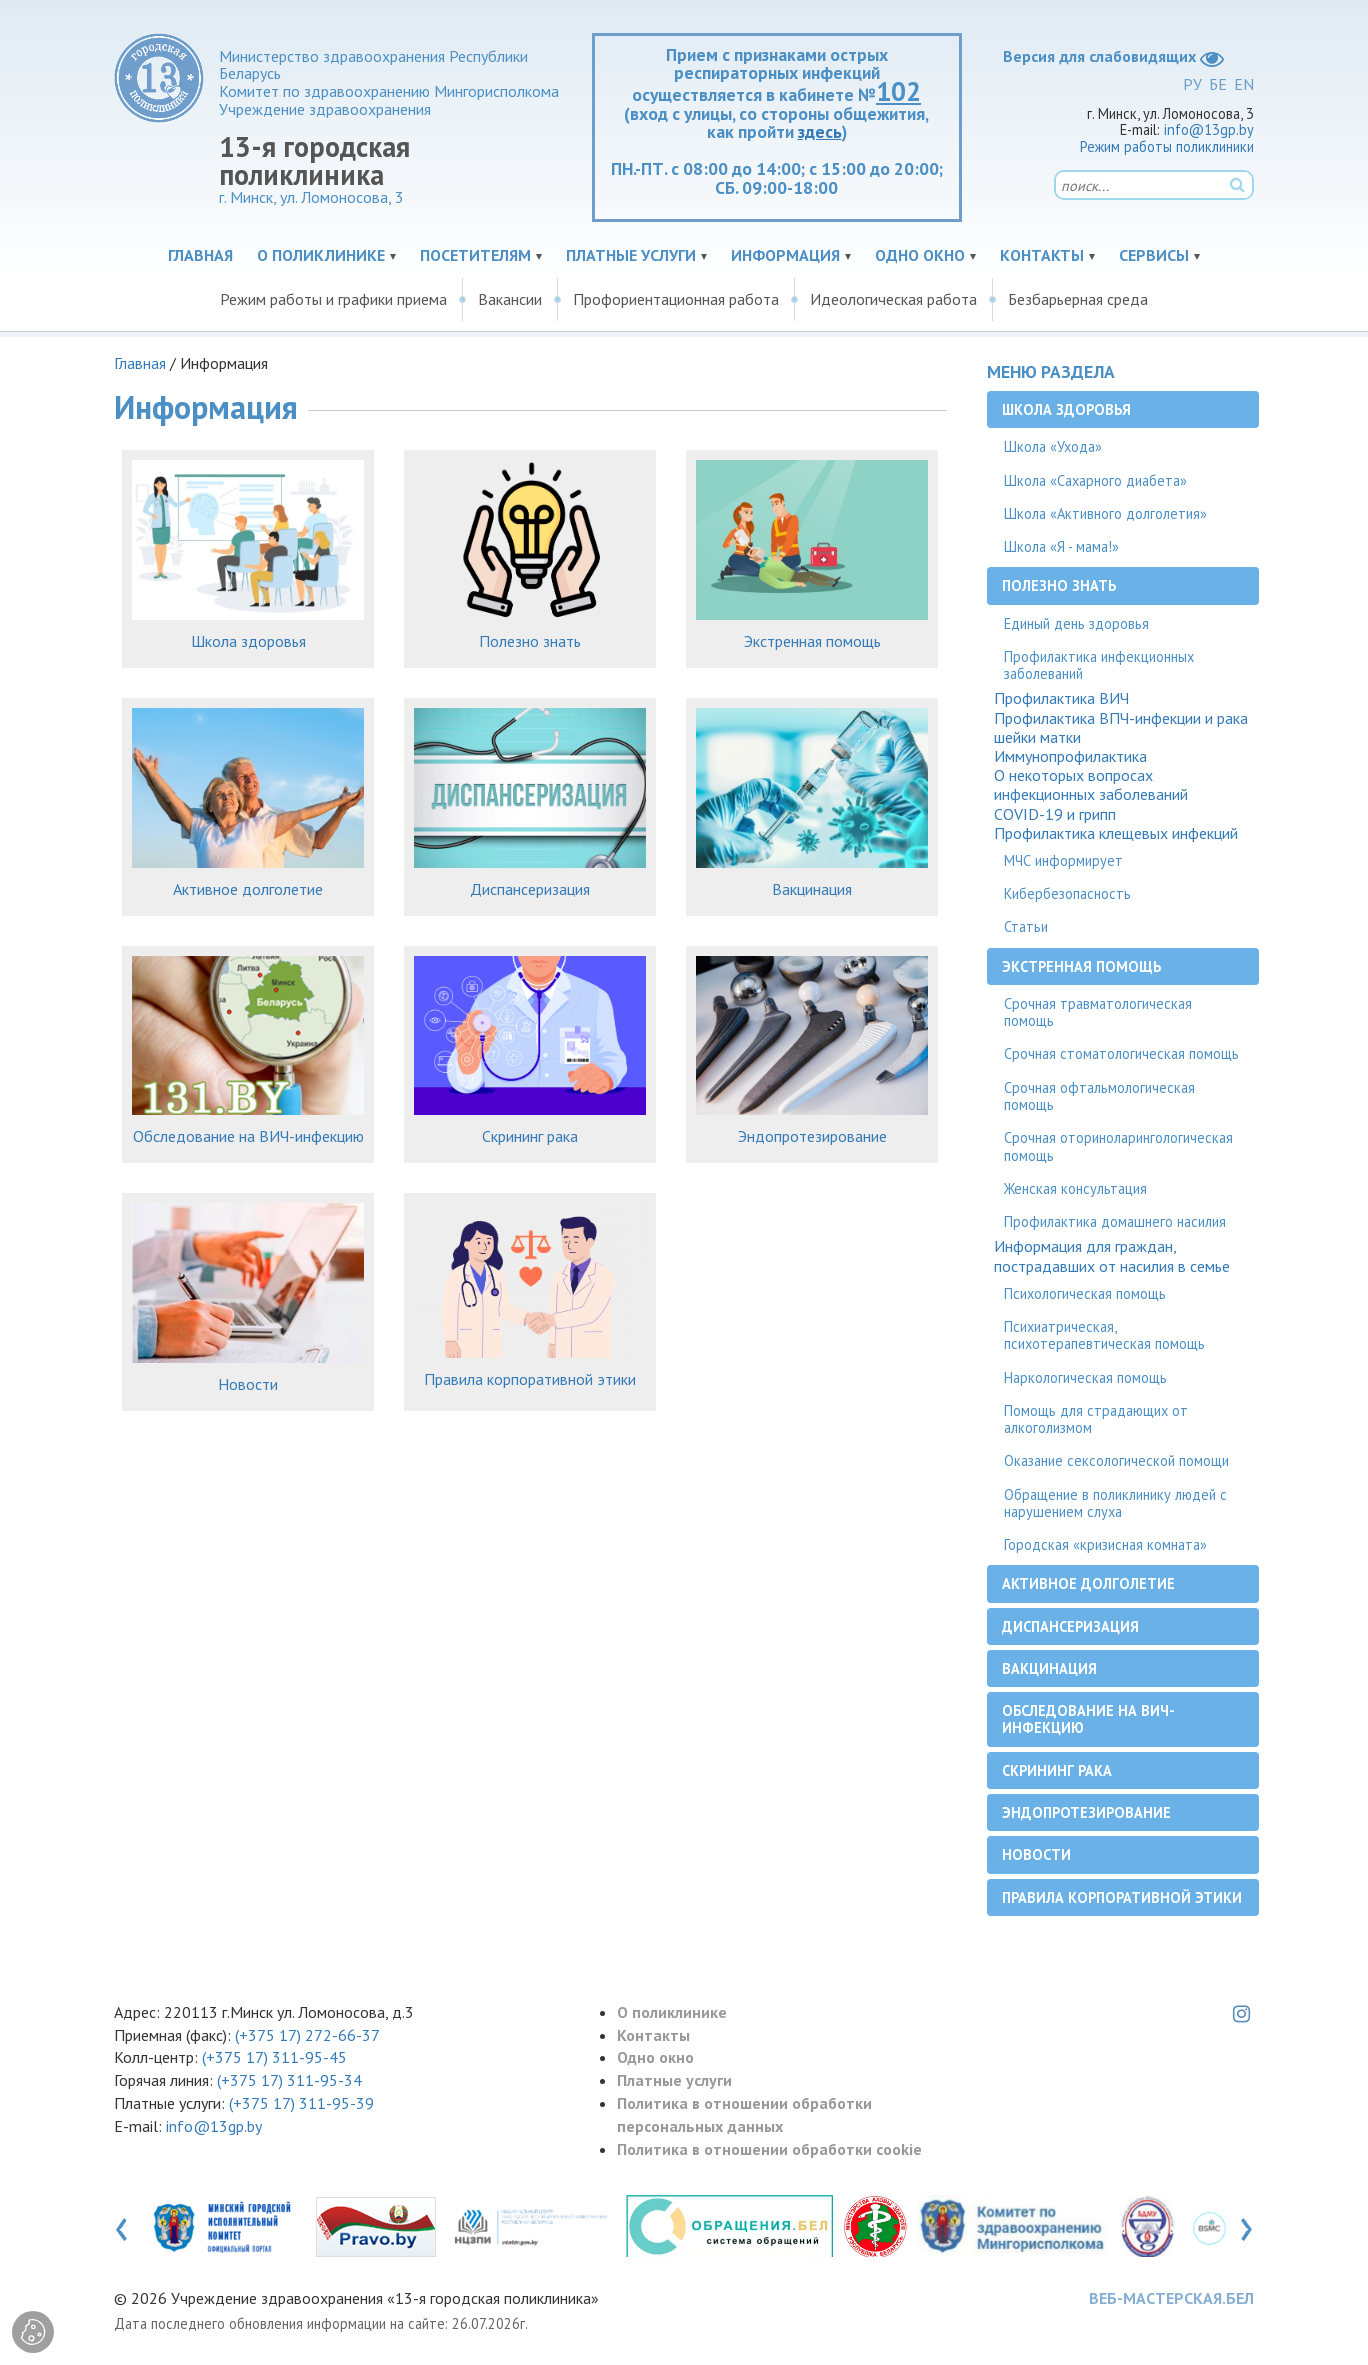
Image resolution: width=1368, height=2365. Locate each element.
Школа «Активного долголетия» (1105, 513)
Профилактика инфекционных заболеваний (1099, 665)
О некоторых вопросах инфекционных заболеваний (1091, 785)
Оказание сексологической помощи (1116, 1460)
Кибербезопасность (1067, 893)
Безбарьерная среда (1078, 299)
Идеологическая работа (893, 299)
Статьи (1026, 926)
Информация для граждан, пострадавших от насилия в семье (1112, 1256)
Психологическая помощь (1085, 1293)
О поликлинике (321, 255)
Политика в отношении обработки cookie (769, 2149)
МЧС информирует (1063, 860)
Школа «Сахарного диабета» (1095, 480)
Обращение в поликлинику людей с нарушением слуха (1115, 1503)
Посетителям (475, 255)
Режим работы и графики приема (333, 299)
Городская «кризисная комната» (1105, 1544)
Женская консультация (1075, 1188)
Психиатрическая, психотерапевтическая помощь (1104, 1335)
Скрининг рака (530, 1136)
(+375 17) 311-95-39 (301, 2103)
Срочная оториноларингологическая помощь (1118, 1146)
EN (1244, 84)
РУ (1192, 84)
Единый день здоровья (1076, 623)
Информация (785, 255)
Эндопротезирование (812, 1136)
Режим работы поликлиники (1167, 146)
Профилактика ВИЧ (1061, 698)
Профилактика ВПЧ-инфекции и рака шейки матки (1121, 728)
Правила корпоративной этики (530, 1379)
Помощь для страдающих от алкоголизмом (1096, 1419)
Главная (200, 255)
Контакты (1042, 255)
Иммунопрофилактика (1070, 756)
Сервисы (1154, 255)
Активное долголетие (248, 889)
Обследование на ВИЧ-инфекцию (248, 1136)
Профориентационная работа (676, 299)
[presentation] (121, 2225)
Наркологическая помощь (1085, 1377)
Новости (248, 1384)
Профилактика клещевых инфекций (1116, 833)
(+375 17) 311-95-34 (289, 2080)
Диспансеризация (530, 889)
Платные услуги (631, 255)
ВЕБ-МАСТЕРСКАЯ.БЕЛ (1171, 2298)
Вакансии (510, 299)
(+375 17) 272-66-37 (307, 2035)
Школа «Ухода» (1053, 446)
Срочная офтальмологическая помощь (1099, 1096)
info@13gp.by (1209, 129)
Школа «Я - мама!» (1061, 546)
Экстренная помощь (812, 641)
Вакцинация (812, 889)
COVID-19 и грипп (1055, 814)
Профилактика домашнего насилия (1115, 1221)
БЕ (1218, 84)
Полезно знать (530, 641)
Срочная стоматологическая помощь (1121, 1053)
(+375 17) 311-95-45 (274, 2057)
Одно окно (920, 255)
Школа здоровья (248, 641)
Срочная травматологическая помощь (1098, 1012)
